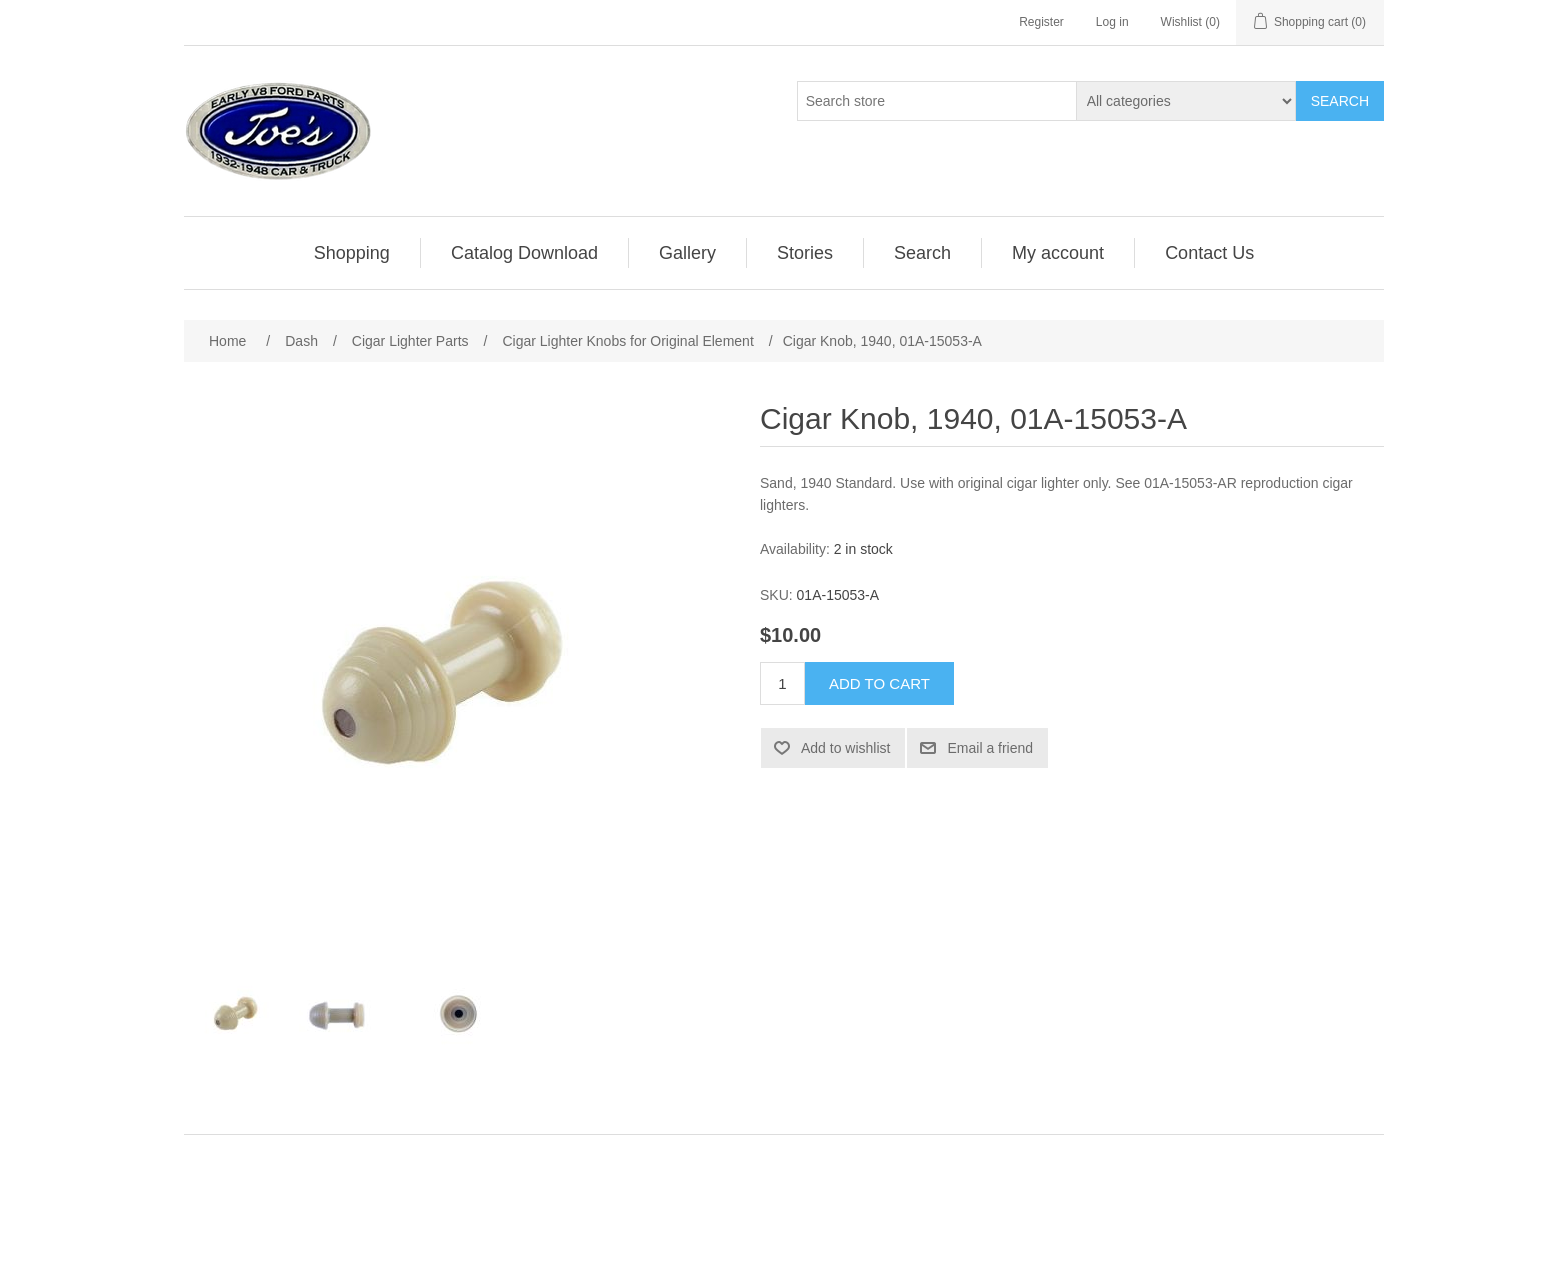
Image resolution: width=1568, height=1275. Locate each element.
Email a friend (990, 748)
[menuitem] (352, 253)
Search (1340, 101)
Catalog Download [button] (524, 253)
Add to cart (879, 683)
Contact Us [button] (1209, 253)
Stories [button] (805, 253)
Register (1041, 22)
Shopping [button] (352, 253)
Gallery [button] (687, 253)
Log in (1112, 22)
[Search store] (937, 101)
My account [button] (1058, 253)
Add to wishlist (845, 748)
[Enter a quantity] (782, 683)
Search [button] (922, 253)
